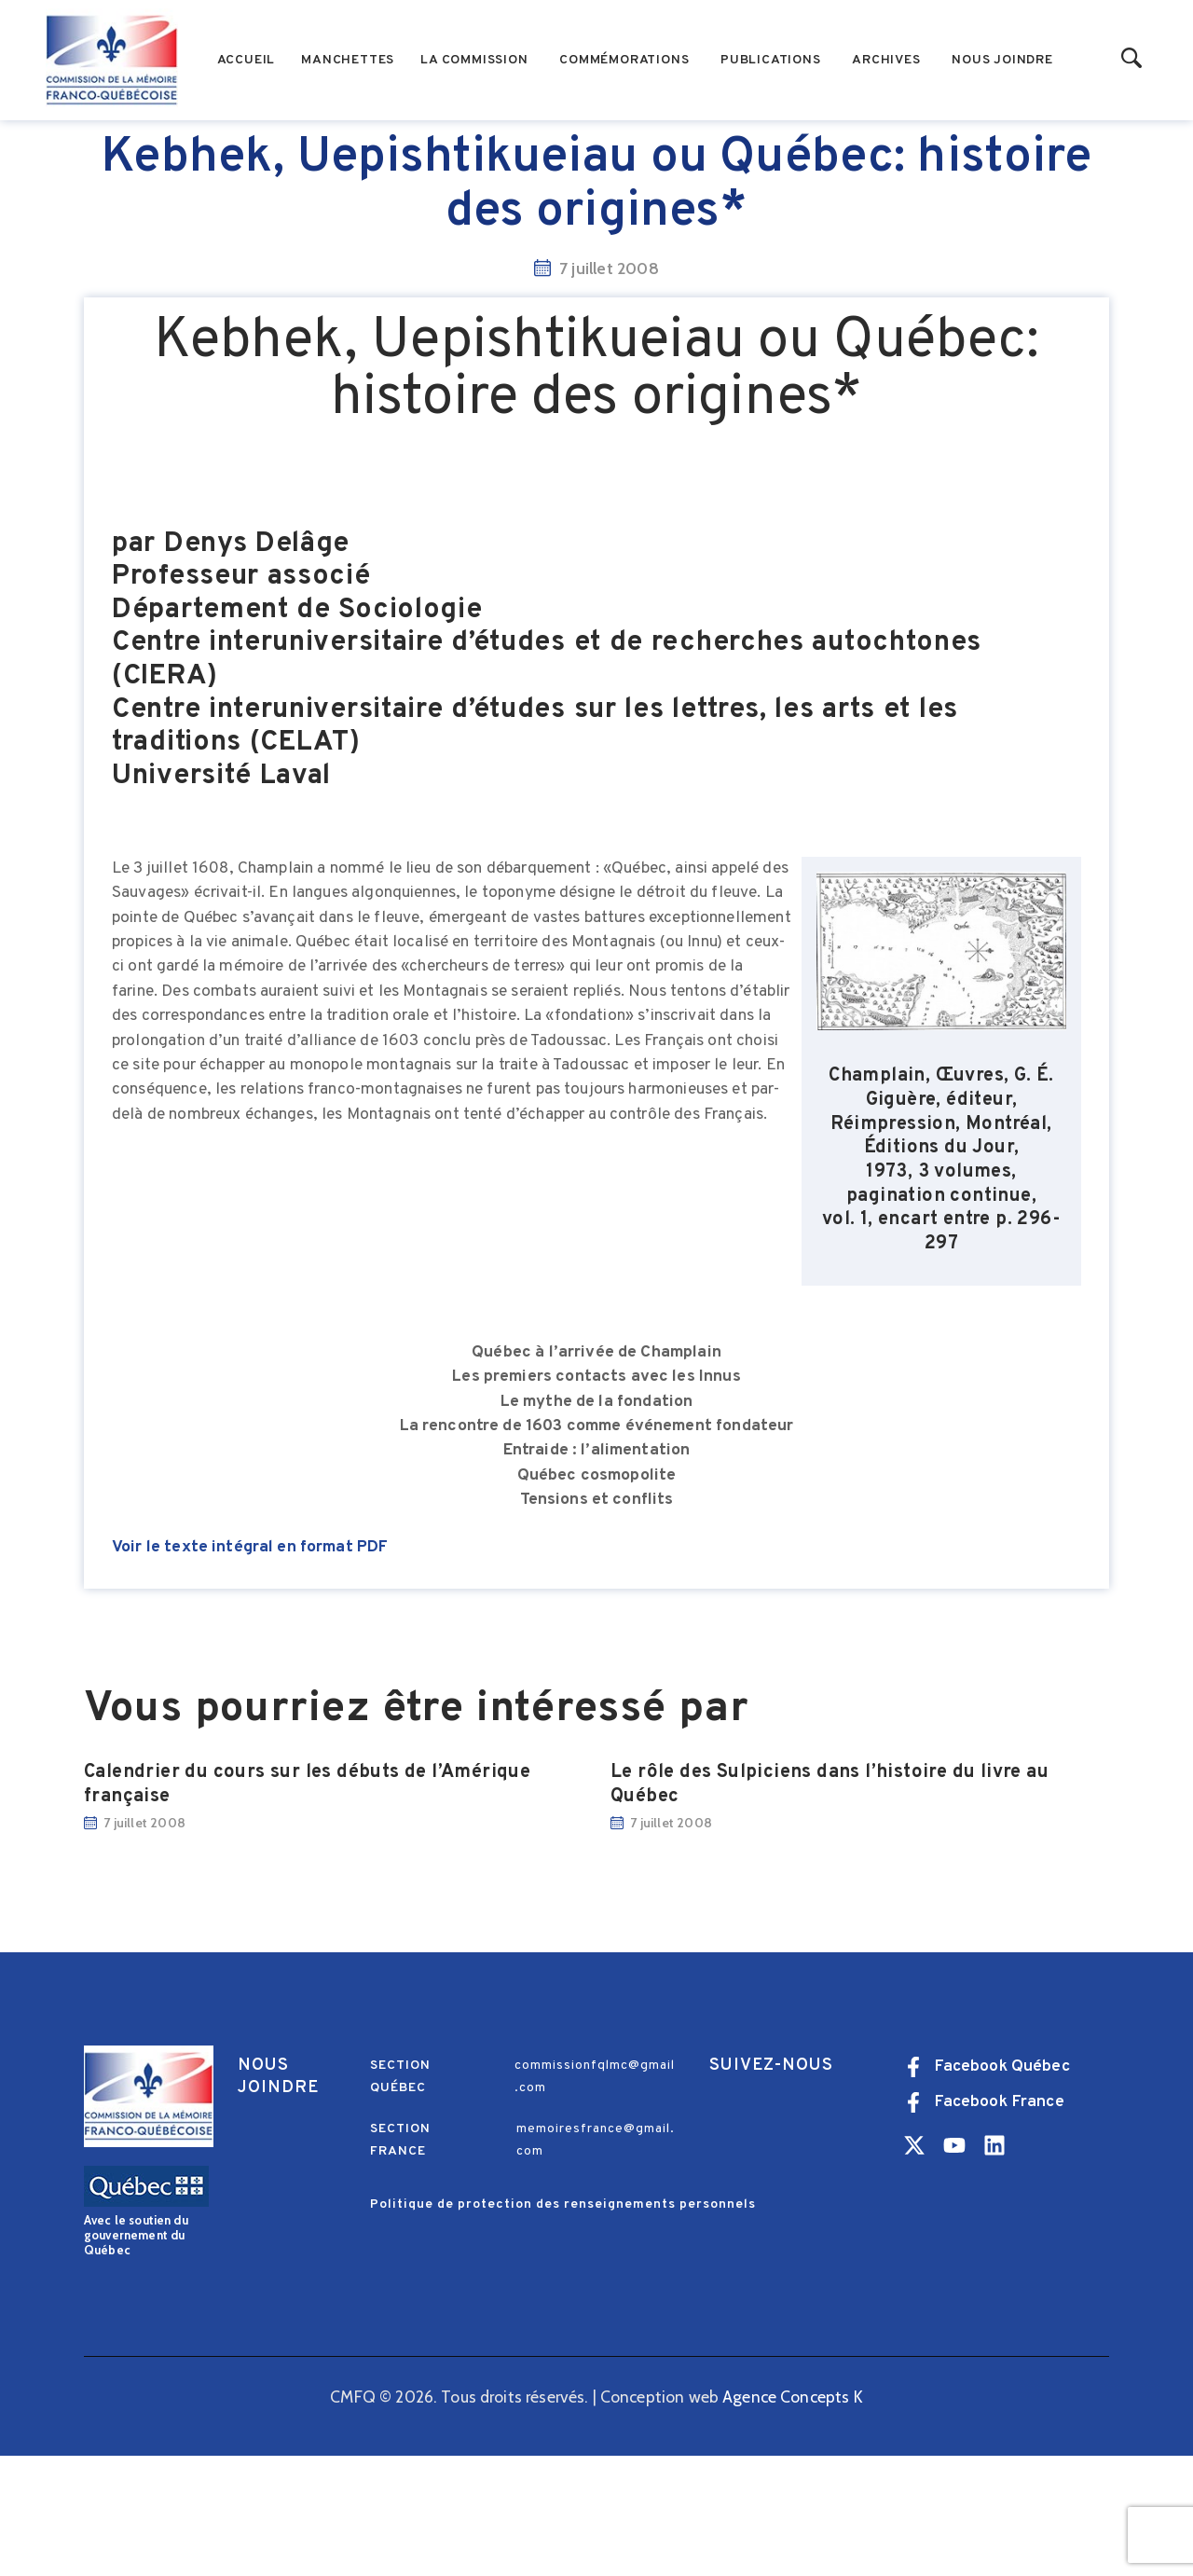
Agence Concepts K (792, 2517)
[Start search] (1132, 59)
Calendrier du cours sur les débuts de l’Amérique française (307, 1905)
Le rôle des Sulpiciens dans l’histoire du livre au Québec (829, 1905)
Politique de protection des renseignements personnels (563, 2325)
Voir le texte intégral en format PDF (250, 1667)
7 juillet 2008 (144, 1943)
